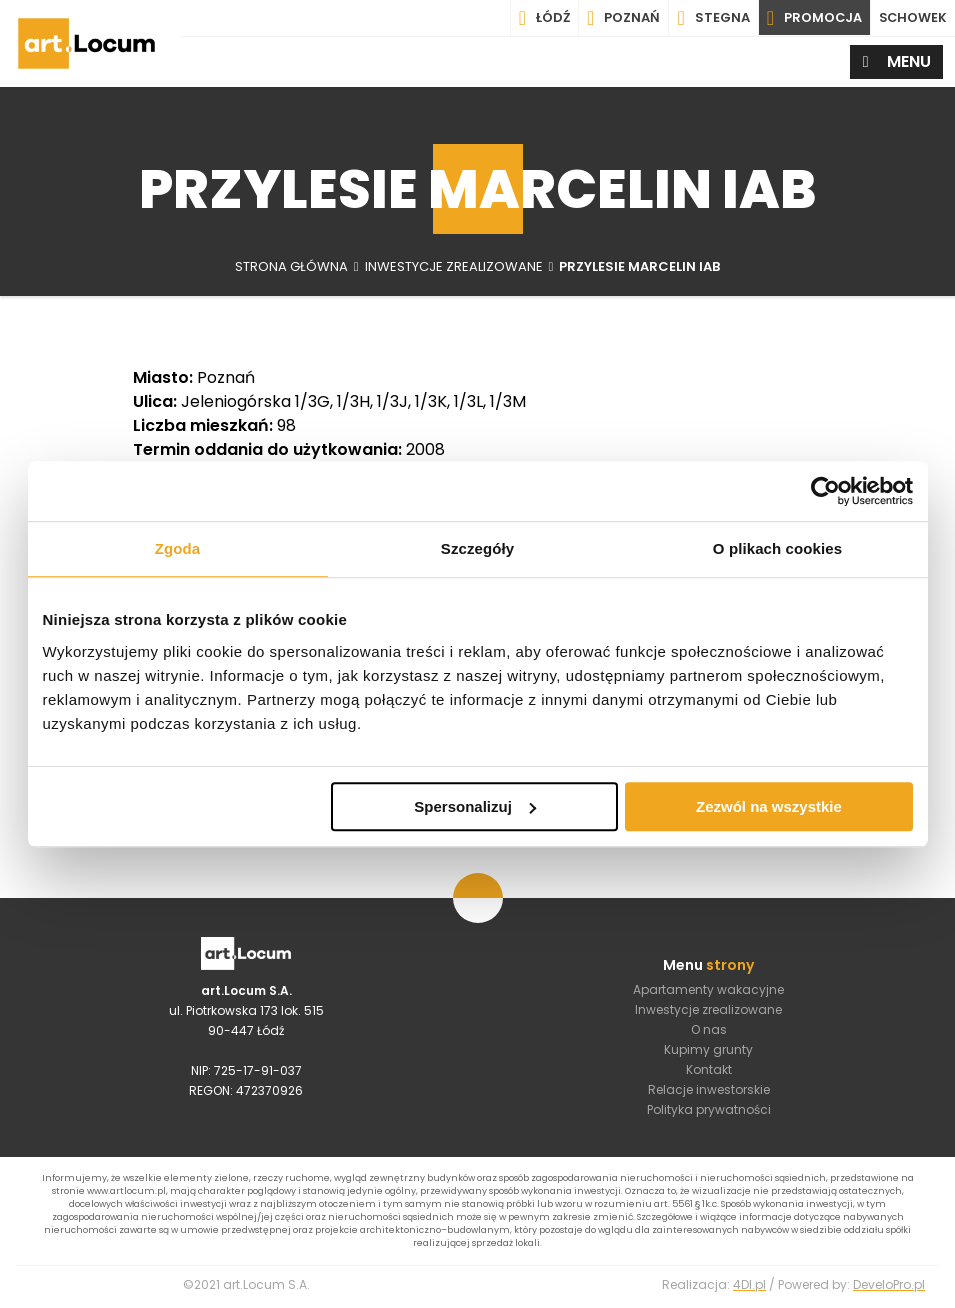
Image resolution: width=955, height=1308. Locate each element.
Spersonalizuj (475, 806)
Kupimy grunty (708, 1050)
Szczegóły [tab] (477, 548)
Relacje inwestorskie (709, 1090)
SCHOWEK (912, 17)
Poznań (620, 18)
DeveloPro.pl (889, 1288)
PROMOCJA (812, 18)
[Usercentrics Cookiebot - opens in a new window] (825, 491)
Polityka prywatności (709, 1110)
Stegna (710, 18)
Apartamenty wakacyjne (708, 990)
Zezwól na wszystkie (769, 806)
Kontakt (709, 1070)
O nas (709, 1030)
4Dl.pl (749, 1288)
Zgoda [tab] (178, 548)
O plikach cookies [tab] (777, 548)
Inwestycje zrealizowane (708, 1010)
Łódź (541, 18)
